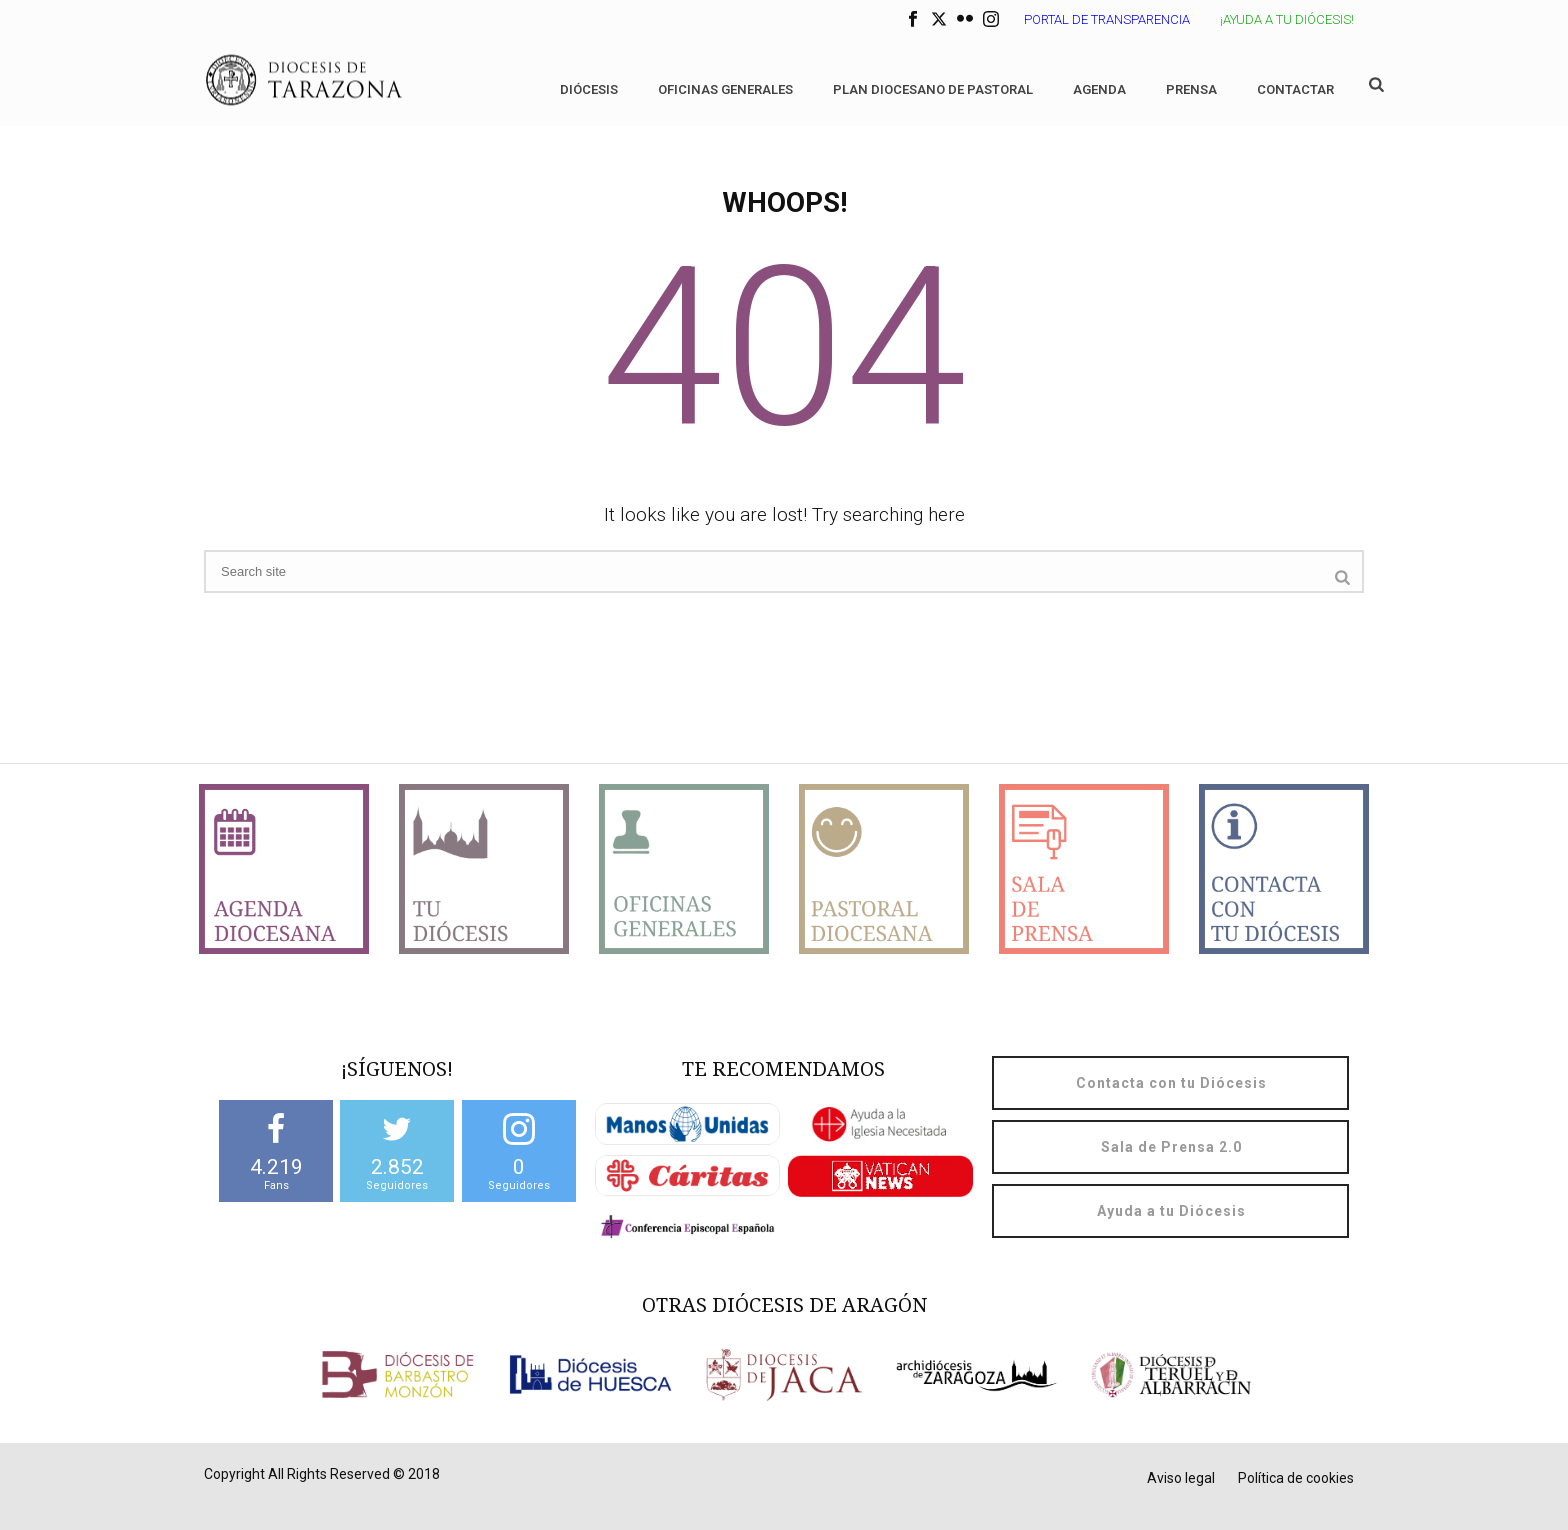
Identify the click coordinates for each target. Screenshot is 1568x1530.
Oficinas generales (725, 89)
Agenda (1099, 89)
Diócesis (589, 89)
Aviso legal (1181, 1478)
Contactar (1295, 89)
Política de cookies (1296, 1478)
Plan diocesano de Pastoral (933, 89)
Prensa (1191, 89)
